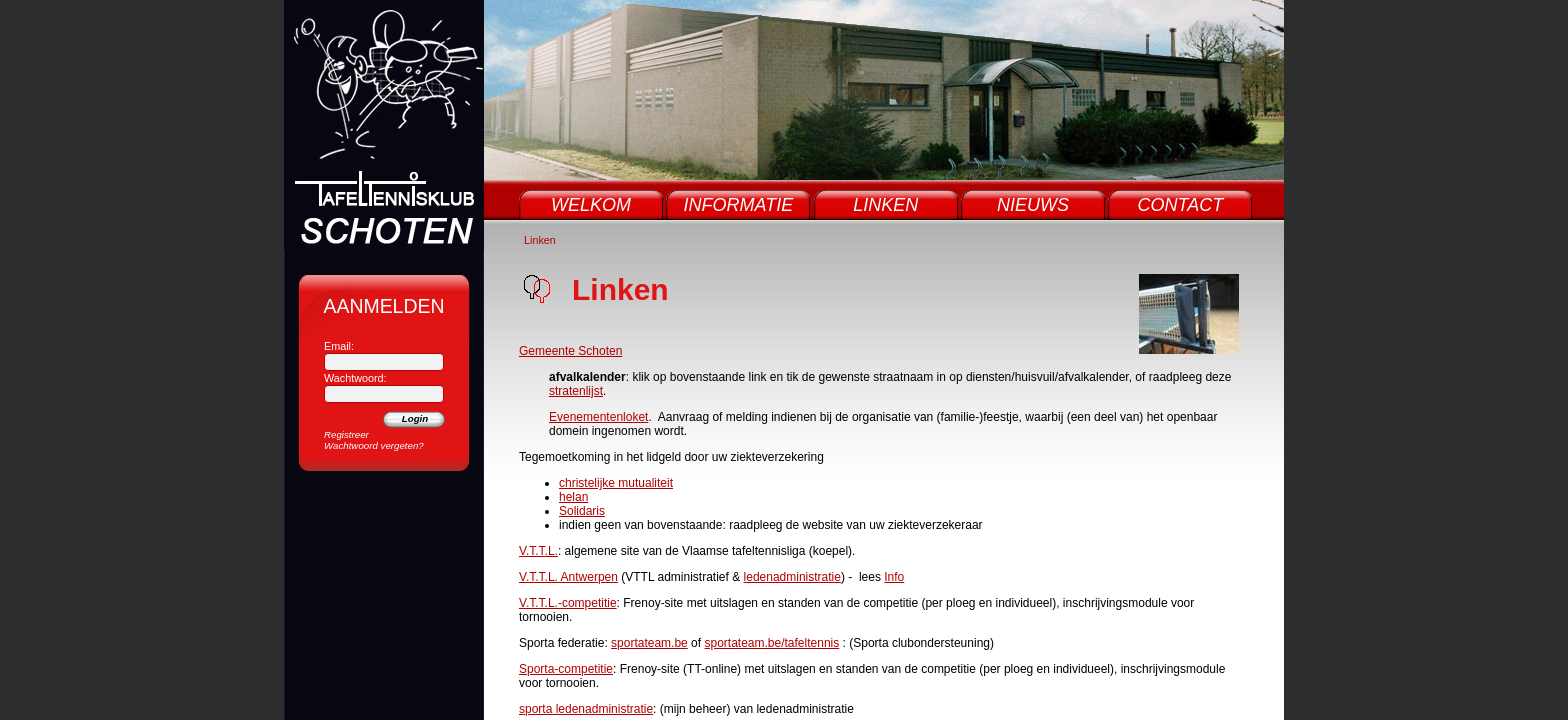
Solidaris (582, 511)
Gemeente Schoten (570, 351)
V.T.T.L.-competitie (568, 603)
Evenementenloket (598, 417)
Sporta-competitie (566, 669)
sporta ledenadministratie (586, 709)
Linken (885, 205)
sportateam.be (649, 643)
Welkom (591, 205)
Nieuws (1033, 205)
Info (894, 577)
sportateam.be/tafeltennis (771, 643)
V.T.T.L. (538, 551)
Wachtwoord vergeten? (374, 445)
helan (573, 497)
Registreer (346, 434)
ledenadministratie (792, 577)
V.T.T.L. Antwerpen (568, 577)
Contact (1181, 205)
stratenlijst (576, 391)
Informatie (739, 205)
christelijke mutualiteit (616, 483)
